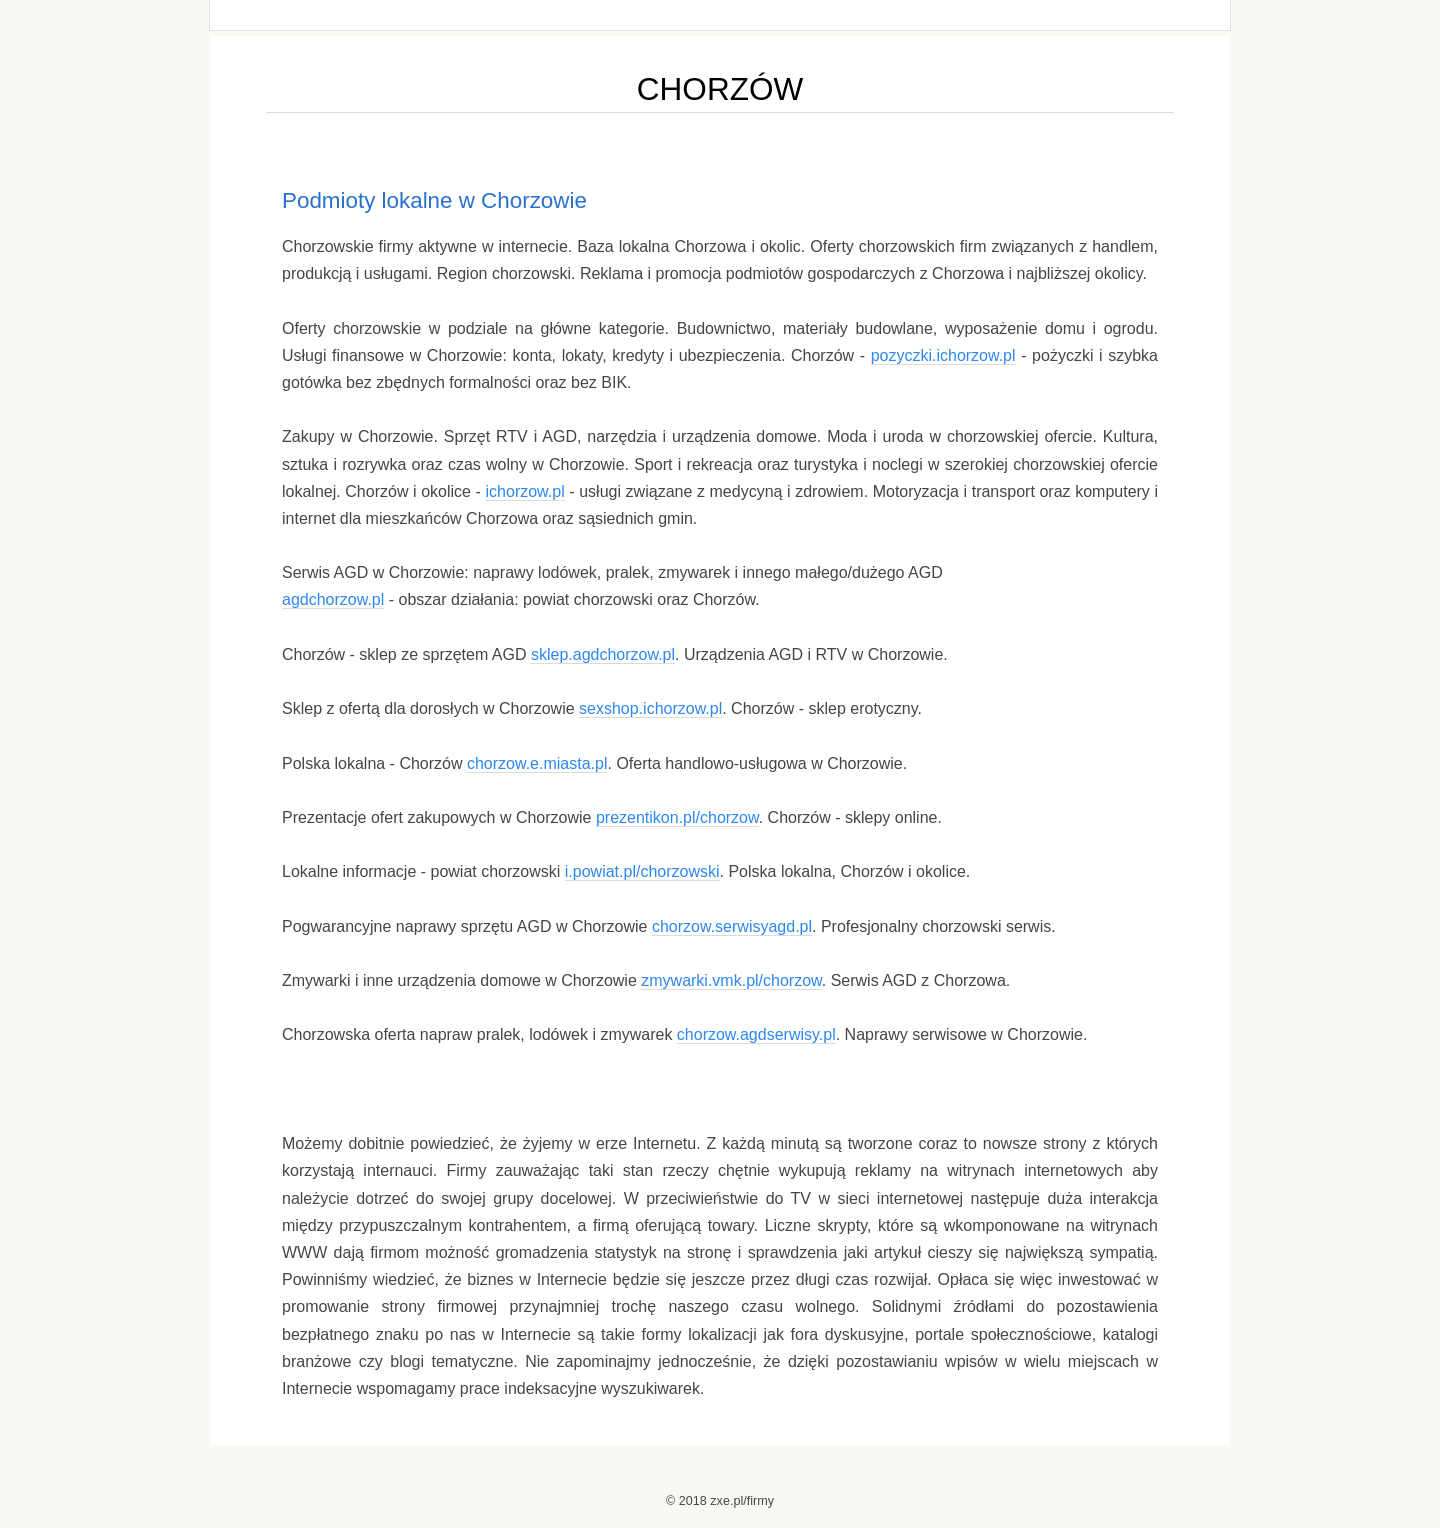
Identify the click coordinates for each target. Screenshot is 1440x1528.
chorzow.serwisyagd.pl (732, 926)
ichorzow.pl (525, 491)
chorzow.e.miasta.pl (537, 763)
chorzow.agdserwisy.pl (756, 1034)
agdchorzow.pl (333, 599)
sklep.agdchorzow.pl (603, 654)
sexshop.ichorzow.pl (650, 708)
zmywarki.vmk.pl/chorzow (731, 980)
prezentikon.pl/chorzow (677, 817)
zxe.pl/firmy (742, 1501)
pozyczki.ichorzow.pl (943, 355)
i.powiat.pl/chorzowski (642, 871)
